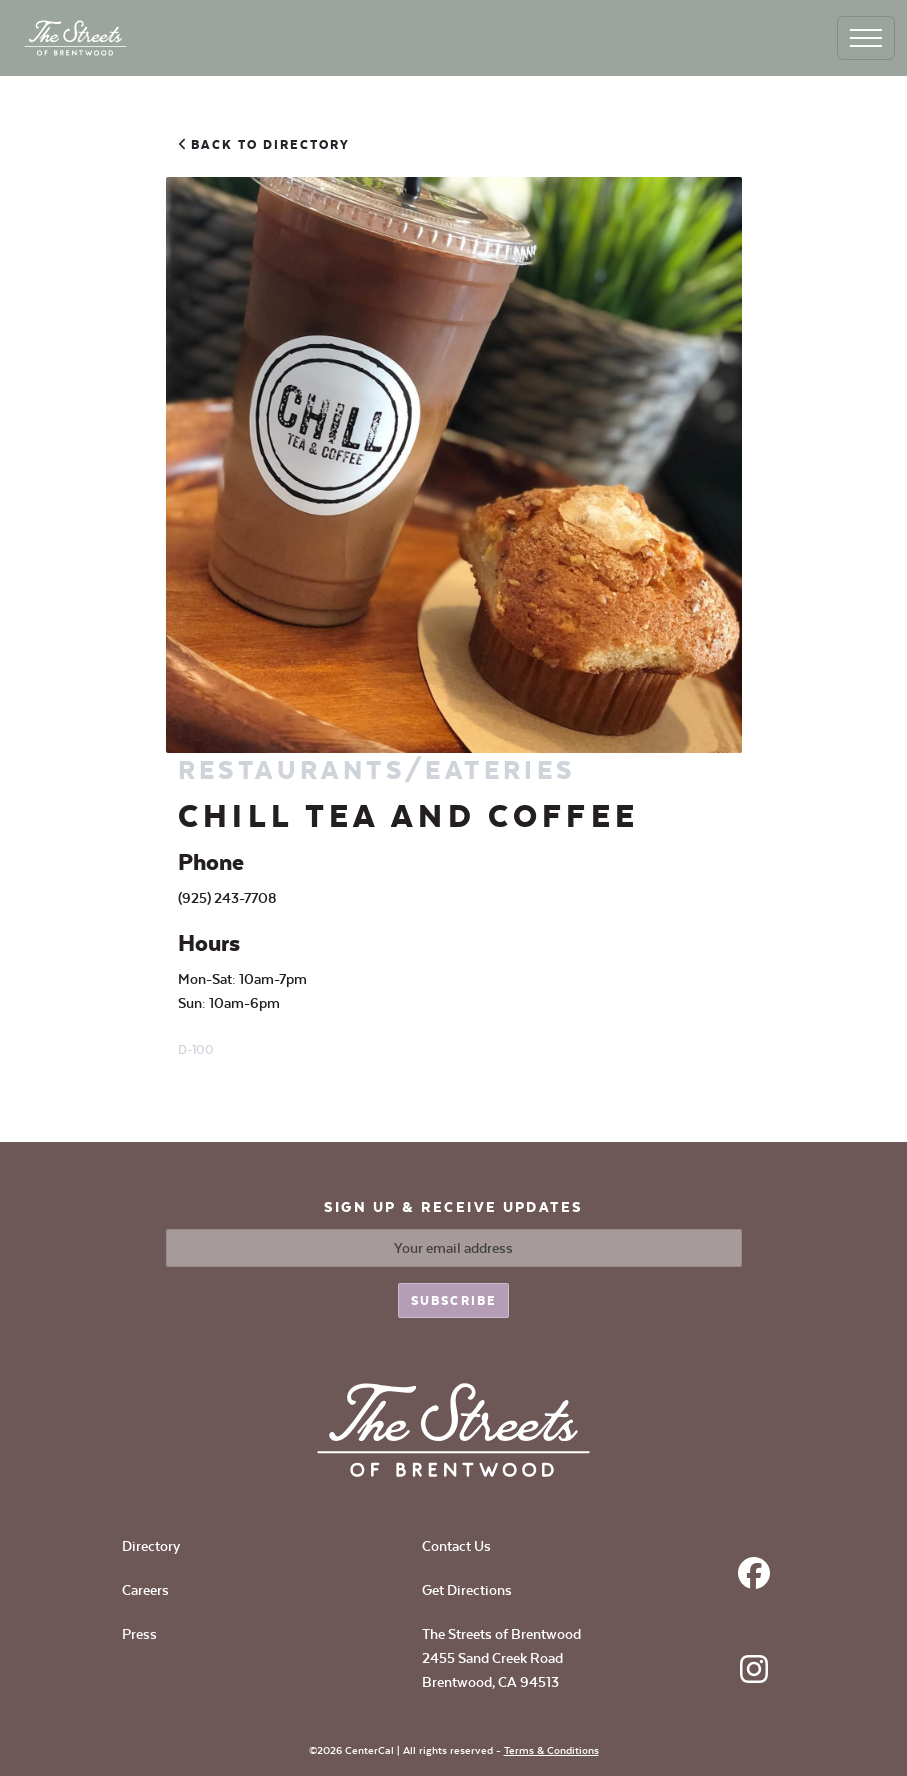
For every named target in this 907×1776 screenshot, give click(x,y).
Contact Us (456, 1546)
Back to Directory (264, 144)
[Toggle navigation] (866, 38)
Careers (145, 1590)
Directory (151, 1546)
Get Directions (467, 1590)
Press (139, 1634)
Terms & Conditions (551, 1750)
